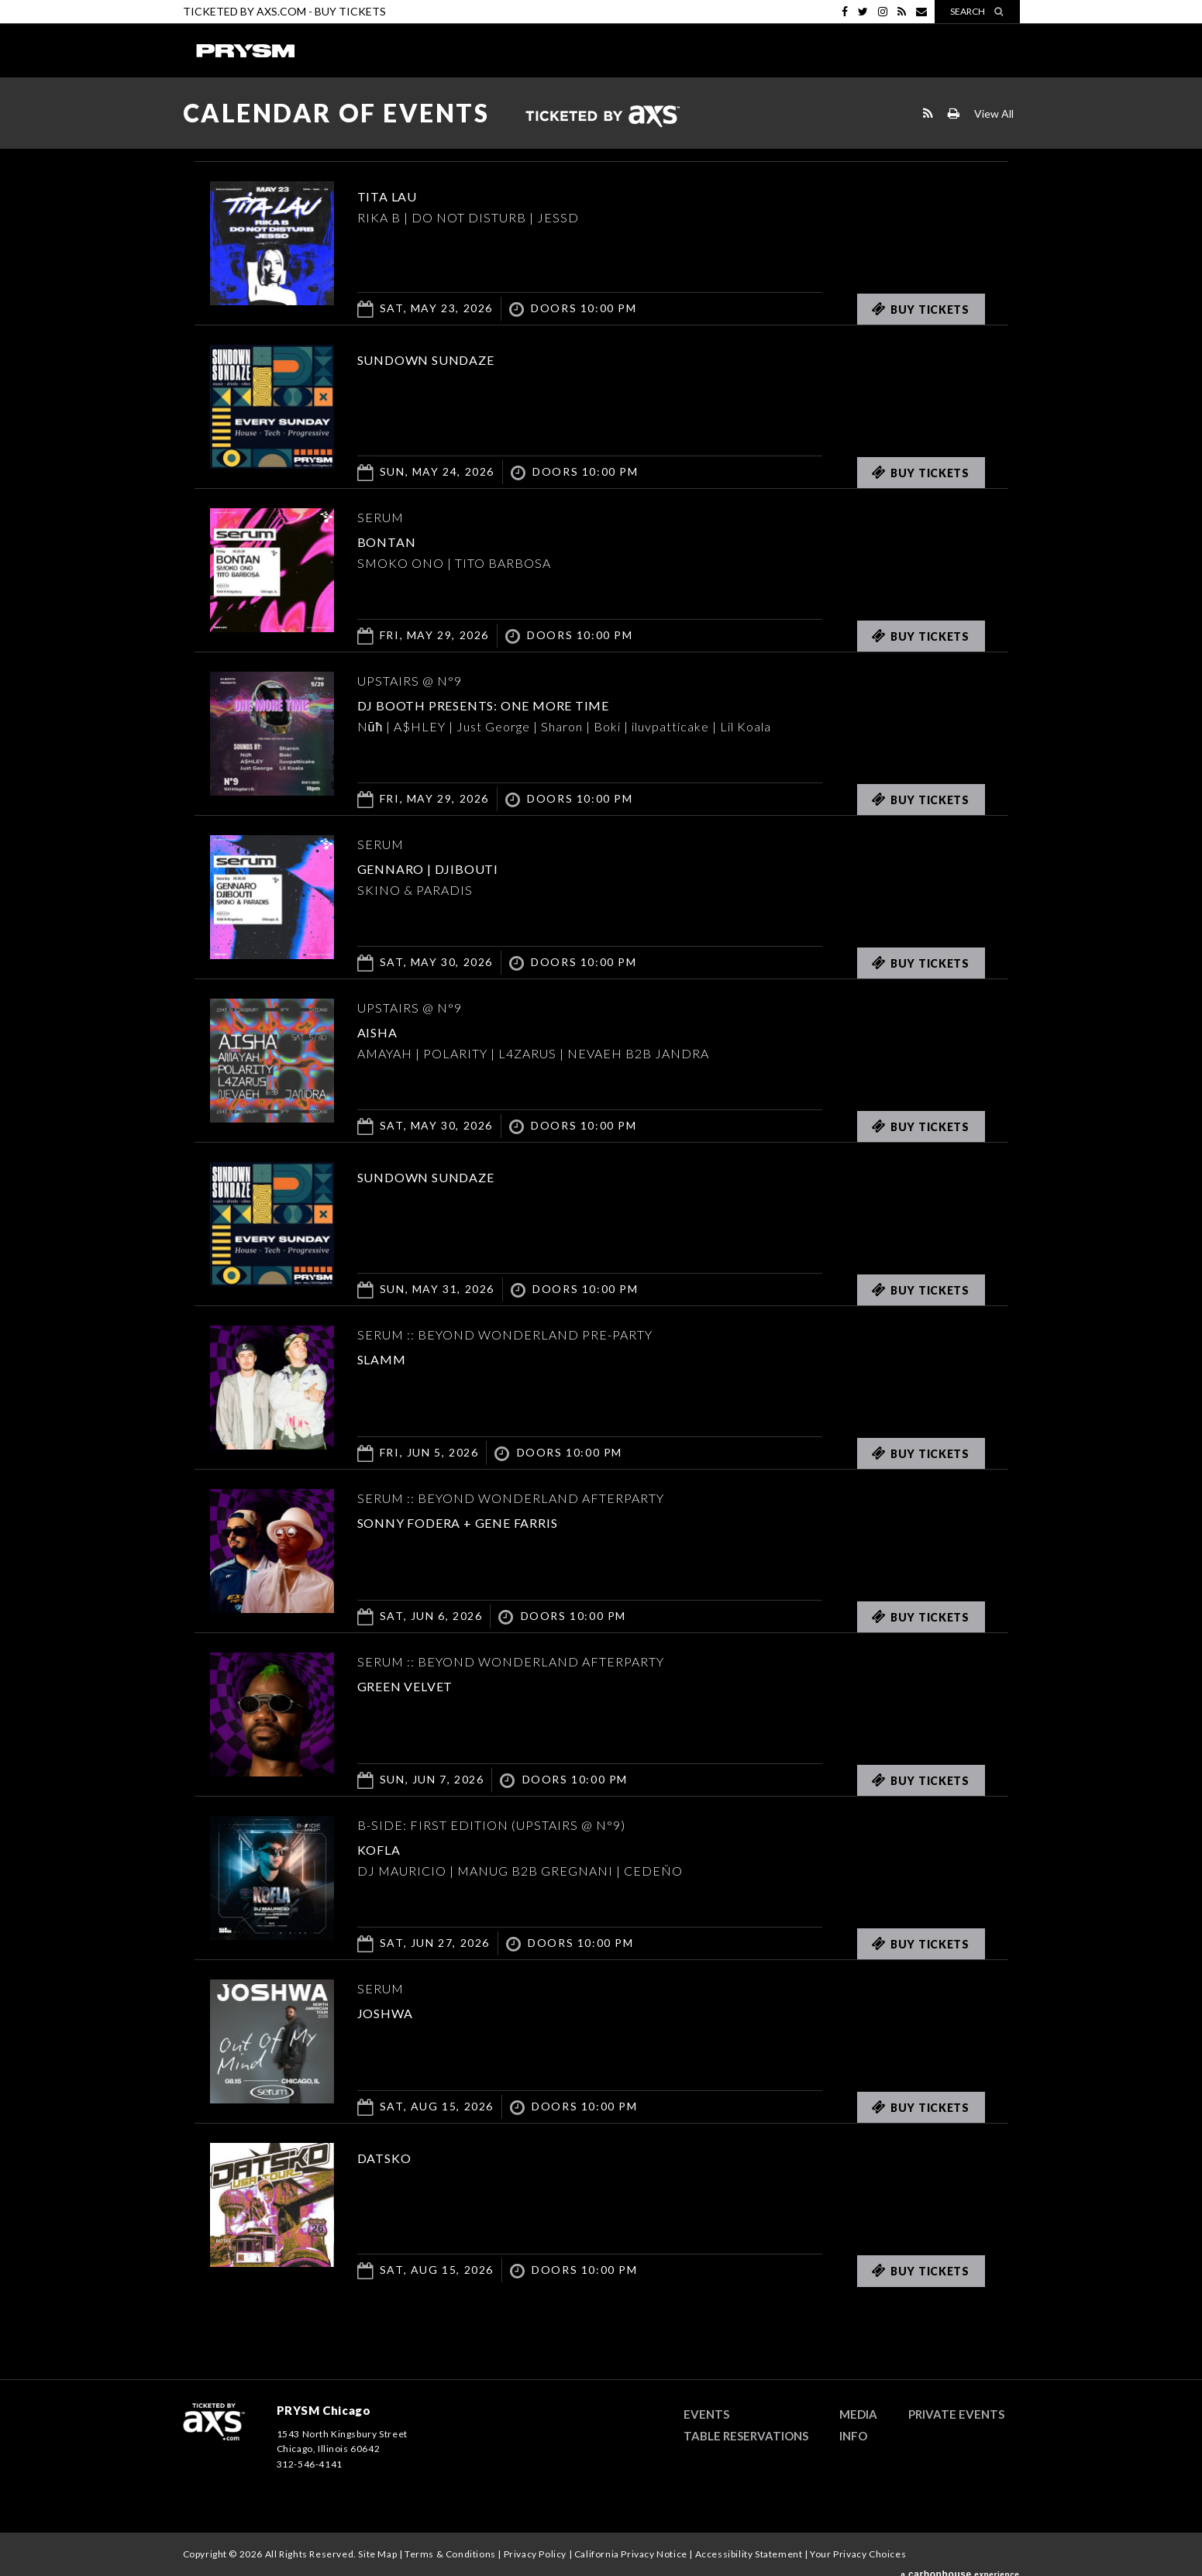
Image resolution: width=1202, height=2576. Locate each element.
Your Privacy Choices (858, 2554)
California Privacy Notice (630, 2554)
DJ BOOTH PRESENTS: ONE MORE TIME (532, 703)
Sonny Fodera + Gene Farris (498, 1521)
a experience (960, 2566)
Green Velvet (425, 1684)
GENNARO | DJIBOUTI (456, 867)
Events (706, 2414)
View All (994, 113)
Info (853, 2436)
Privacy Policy (535, 2554)
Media (858, 2414)
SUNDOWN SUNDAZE (453, 358)
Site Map (377, 2554)
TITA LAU (399, 194)
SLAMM (391, 1357)
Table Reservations (746, 2436)
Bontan (397, 540)
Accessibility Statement (749, 2554)
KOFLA (388, 1848)
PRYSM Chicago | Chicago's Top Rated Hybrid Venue (245, 50)
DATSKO (395, 2156)
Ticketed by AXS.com (602, 117)
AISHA (386, 1030)
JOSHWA (396, 2011)
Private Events (956, 2414)
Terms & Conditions (450, 2554)
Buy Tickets (350, 11)
